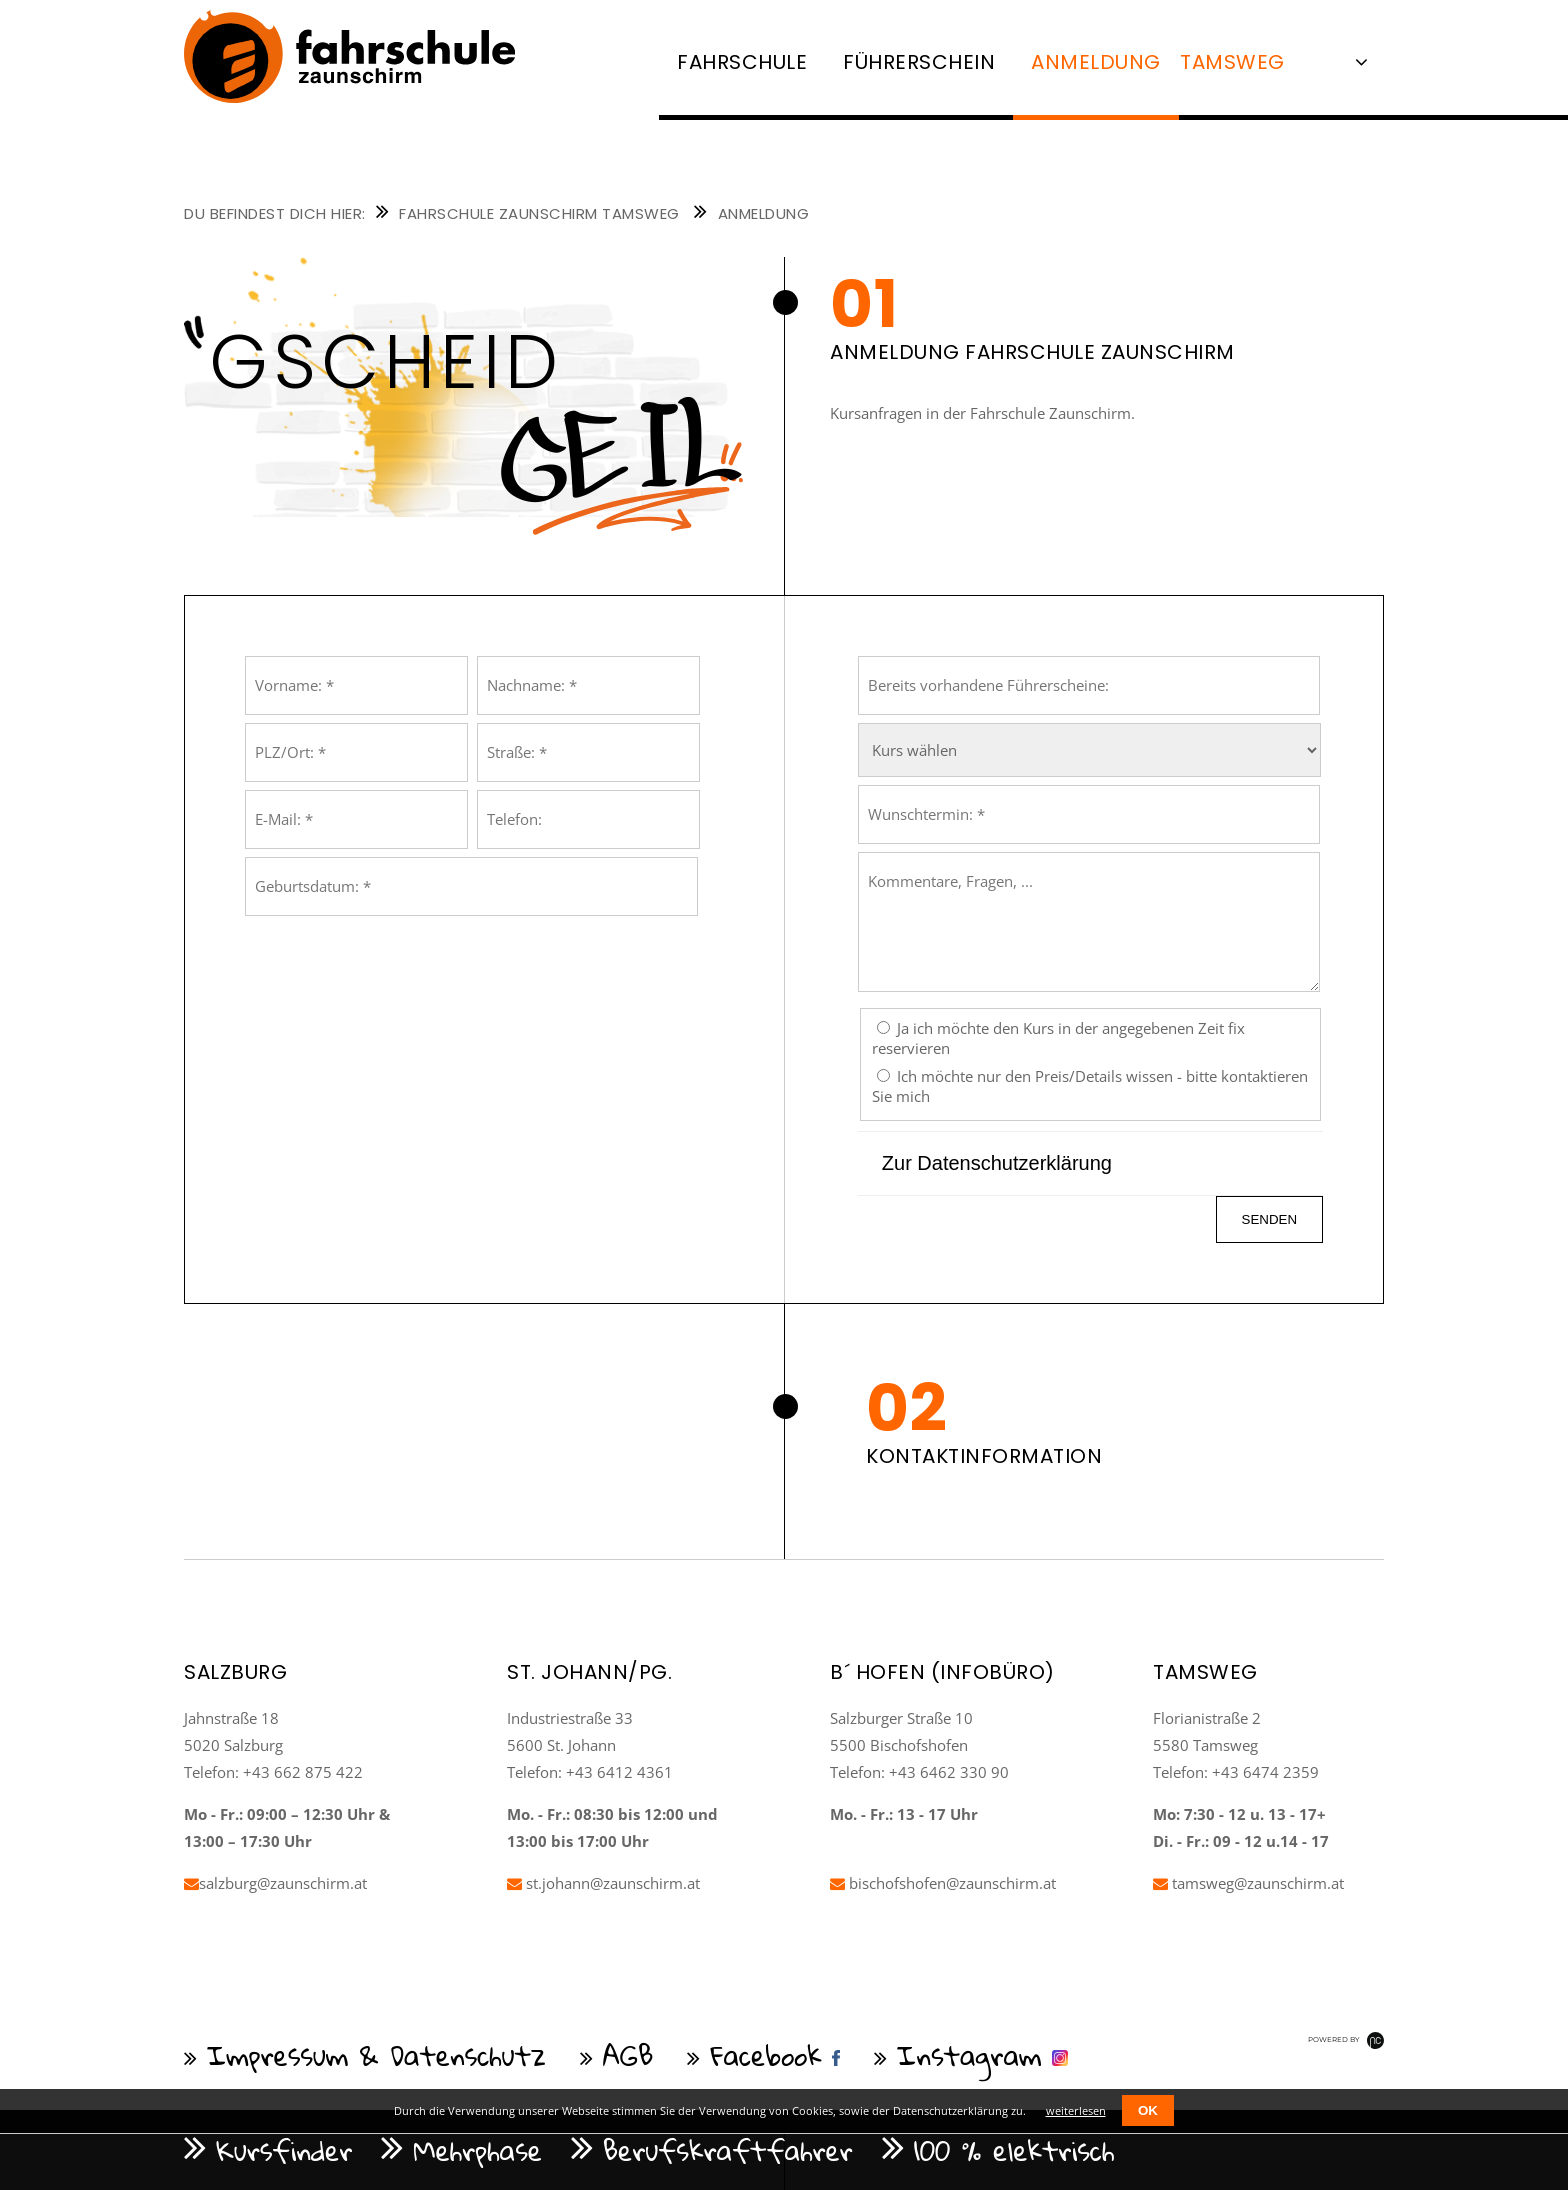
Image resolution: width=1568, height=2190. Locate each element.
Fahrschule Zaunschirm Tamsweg (539, 213)
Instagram (969, 2055)
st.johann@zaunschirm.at (603, 1883)
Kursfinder (284, 2150)
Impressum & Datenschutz (376, 2055)
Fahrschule (742, 62)
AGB (628, 2055)
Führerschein (919, 62)
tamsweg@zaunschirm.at (1248, 1883)
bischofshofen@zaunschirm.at (943, 1883)
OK (1148, 2110)
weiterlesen (1076, 2110)
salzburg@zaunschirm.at (275, 1883)
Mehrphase (477, 2150)
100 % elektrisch (1014, 2150)
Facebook (766, 2055)
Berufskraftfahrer (728, 2150)
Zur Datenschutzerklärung (997, 1163)
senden (1270, 1219)
